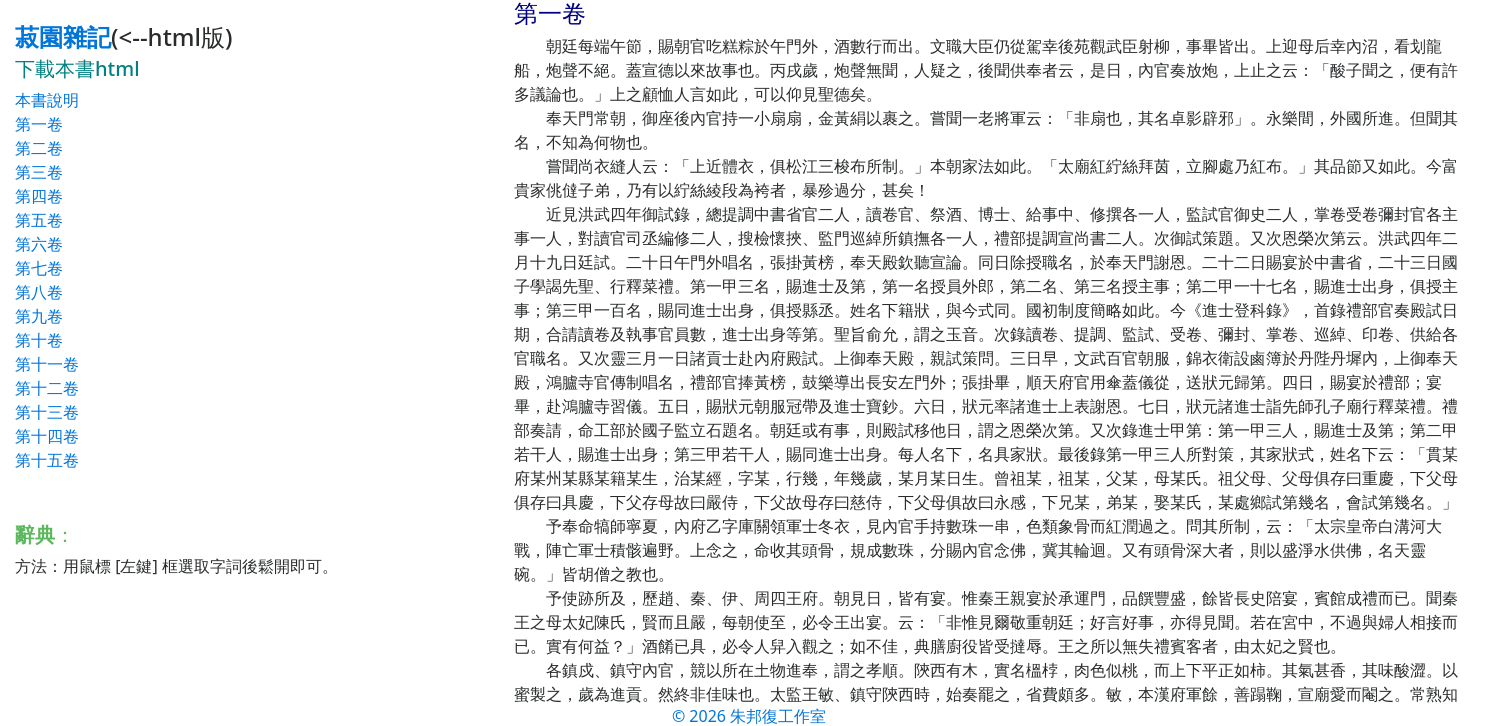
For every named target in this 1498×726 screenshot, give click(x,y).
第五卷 (39, 220)
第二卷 (39, 148)
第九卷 (39, 316)
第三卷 (39, 172)
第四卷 (39, 196)
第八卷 (39, 292)
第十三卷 (47, 412)
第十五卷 (47, 460)
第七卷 (39, 268)
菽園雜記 (63, 36)
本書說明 (47, 100)
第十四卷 (47, 436)
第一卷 (39, 124)
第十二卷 (47, 388)
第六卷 (39, 244)
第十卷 (39, 340)
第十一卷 (47, 364)
